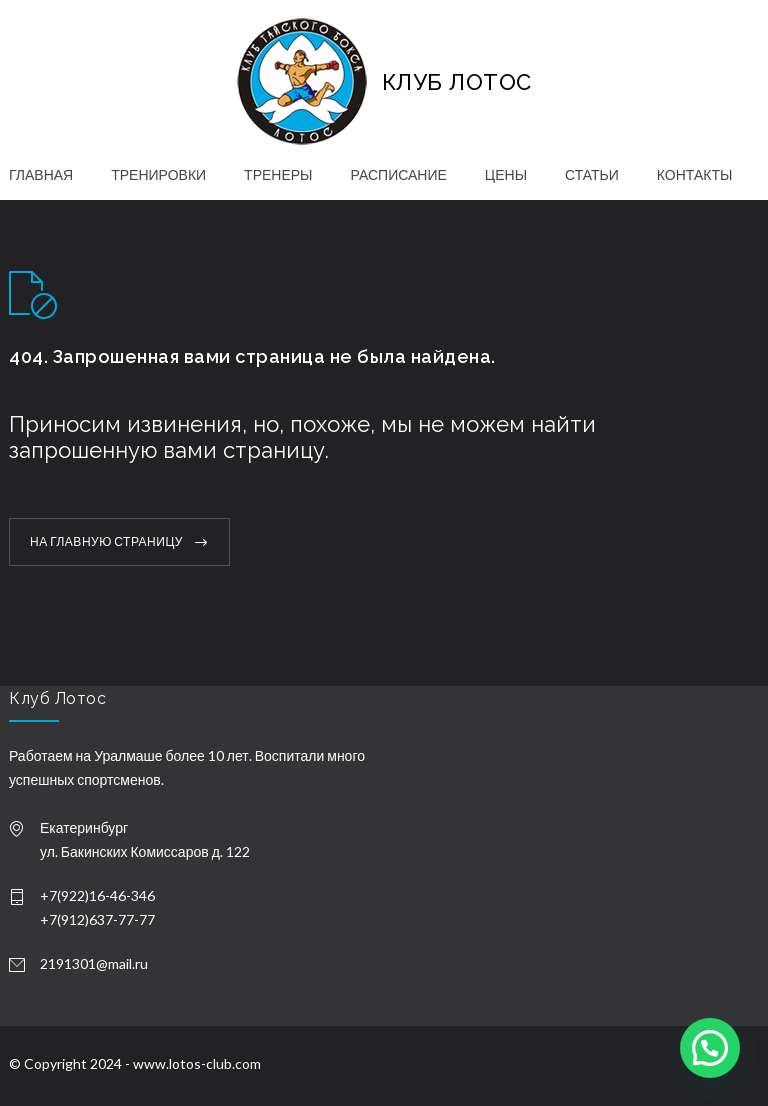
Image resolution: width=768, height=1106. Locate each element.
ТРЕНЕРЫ (278, 174)
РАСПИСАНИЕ (399, 174)
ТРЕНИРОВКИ (158, 174)
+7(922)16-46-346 (97, 895)
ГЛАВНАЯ (41, 174)
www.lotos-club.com (197, 1063)
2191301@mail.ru (94, 963)
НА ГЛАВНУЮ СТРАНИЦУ (106, 541)
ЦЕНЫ (506, 174)
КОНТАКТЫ (695, 174)
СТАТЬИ (592, 174)
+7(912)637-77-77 (97, 919)
